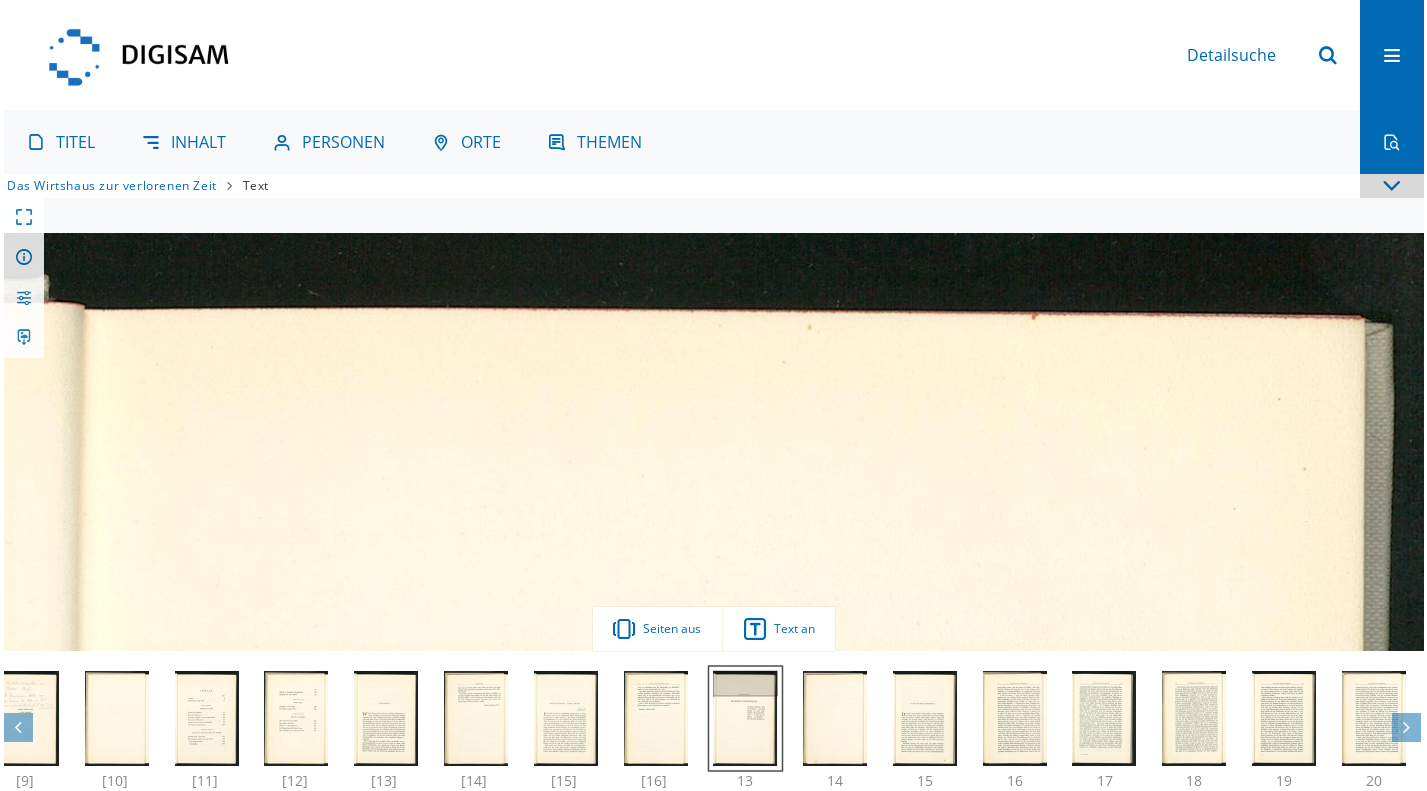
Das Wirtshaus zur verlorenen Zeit (112, 185)
